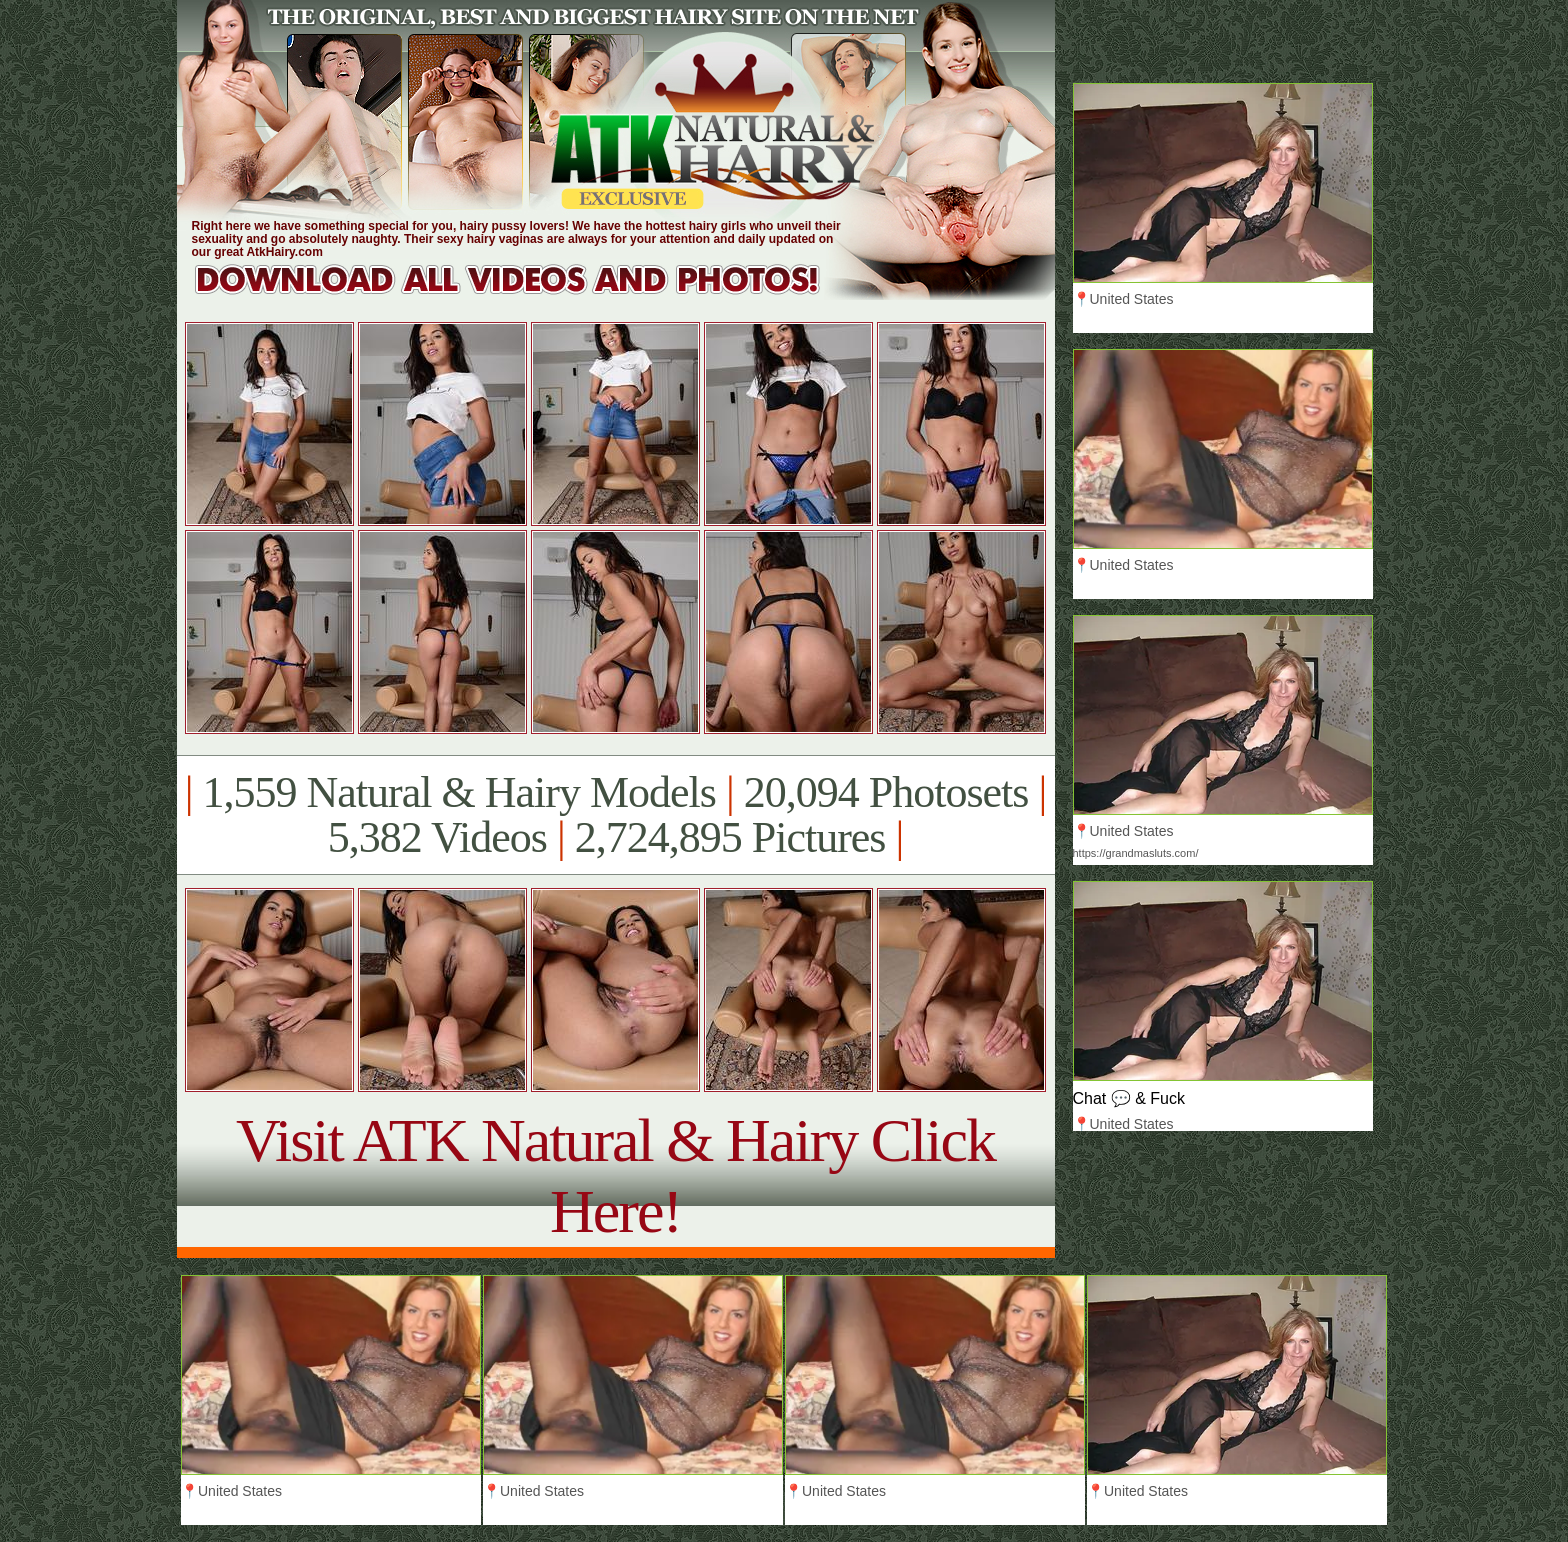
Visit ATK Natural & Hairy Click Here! (615, 1175)
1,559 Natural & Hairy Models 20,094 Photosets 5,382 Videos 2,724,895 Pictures (615, 815)
